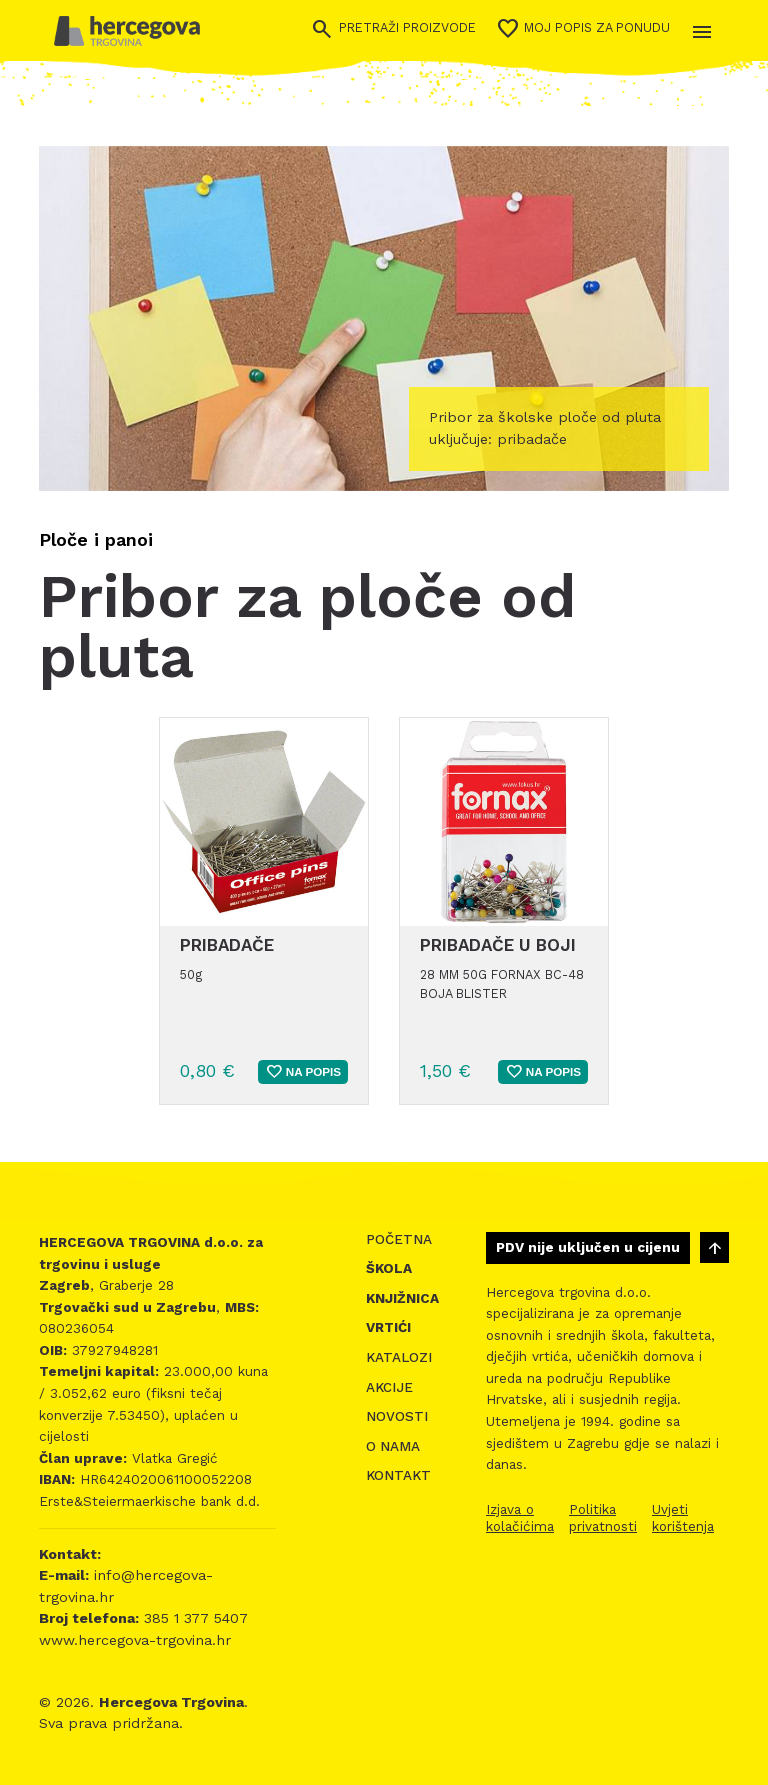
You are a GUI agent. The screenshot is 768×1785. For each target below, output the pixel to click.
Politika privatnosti (603, 1518)
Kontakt (398, 1475)
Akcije (389, 1387)
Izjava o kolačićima (520, 1518)
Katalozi (399, 1357)
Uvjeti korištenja (683, 1518)
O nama (393, 1446)
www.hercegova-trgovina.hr (135, 1640)
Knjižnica (402, 1298)
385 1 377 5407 (193, 1618)
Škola (389, 1268)
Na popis (303, 1072)
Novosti (397, 1416)
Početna (399, 1239)
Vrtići (388, 1327)
